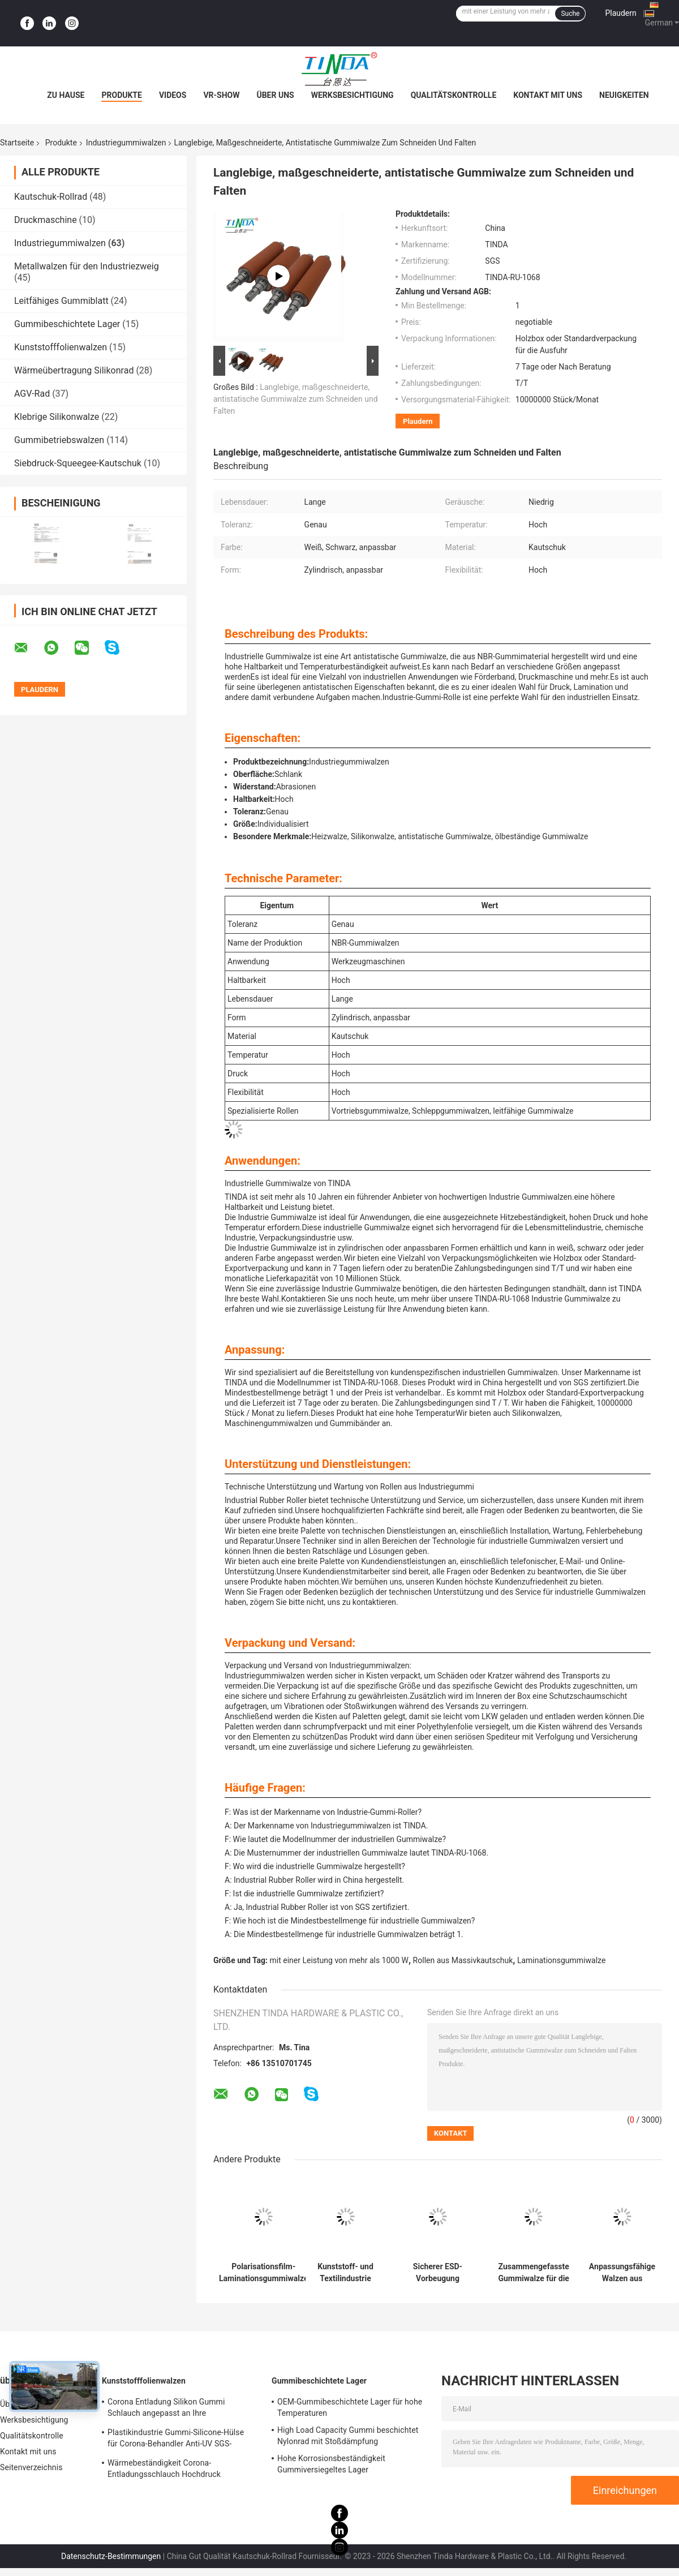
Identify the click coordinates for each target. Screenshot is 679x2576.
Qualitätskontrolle (454, 95)
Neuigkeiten (624, 95)
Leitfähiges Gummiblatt (61, 300)
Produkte (121, 95)
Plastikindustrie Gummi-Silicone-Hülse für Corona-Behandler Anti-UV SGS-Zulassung (176, 2440)
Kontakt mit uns (547, 95)
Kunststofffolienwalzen (60, 347)
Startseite (17, 142)
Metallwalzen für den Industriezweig (86, 266)
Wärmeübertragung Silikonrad (74, 370)
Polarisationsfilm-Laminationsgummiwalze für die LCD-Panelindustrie (263, 2272)
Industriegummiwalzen (126, 142)
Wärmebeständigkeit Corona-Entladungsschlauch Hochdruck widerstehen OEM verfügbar (164, 2470)
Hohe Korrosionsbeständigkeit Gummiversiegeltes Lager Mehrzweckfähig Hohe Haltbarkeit (337, 2466)
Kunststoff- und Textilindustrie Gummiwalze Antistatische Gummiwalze (345, 2272)
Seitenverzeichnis (31, 2467)
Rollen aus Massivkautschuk (463, 1960)
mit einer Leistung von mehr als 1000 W (339, 1960)
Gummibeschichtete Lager (67, 324)
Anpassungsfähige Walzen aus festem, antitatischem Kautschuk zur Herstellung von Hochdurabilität (622, 2272)
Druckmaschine (45, 219)
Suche (570, 14)
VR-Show (221, 95)
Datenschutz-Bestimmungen (111, 2556)
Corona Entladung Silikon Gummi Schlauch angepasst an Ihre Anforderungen (166, 2409)
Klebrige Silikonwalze (56, 416)
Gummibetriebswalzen (59, 440)
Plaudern (620, 13)
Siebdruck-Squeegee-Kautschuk (77, 463)
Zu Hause (65, 95)
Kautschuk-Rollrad (50, 196)
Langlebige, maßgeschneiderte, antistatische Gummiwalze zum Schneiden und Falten (295, 399)
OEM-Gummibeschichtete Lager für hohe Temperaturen (349, 2407)
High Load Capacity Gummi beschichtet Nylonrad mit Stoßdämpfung (347, 2435)
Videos (173, 95)
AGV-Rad (32, 393)
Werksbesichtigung (352, 95)
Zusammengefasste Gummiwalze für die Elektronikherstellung (533, 2272)
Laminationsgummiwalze (561, 1960)
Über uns (275, 95)
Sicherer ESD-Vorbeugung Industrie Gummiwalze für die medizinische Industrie (437, 2272)
